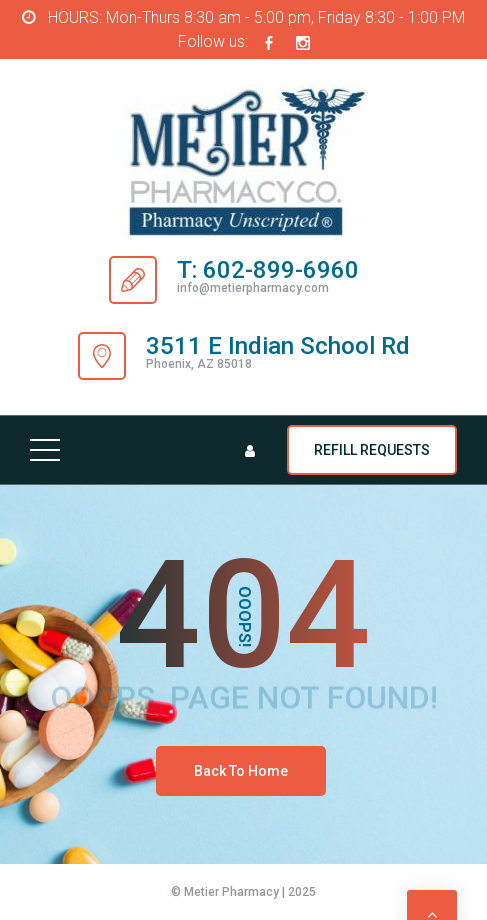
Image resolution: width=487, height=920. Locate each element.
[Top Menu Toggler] (45, 450)
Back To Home (241, 771)
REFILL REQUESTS (372, 450)
